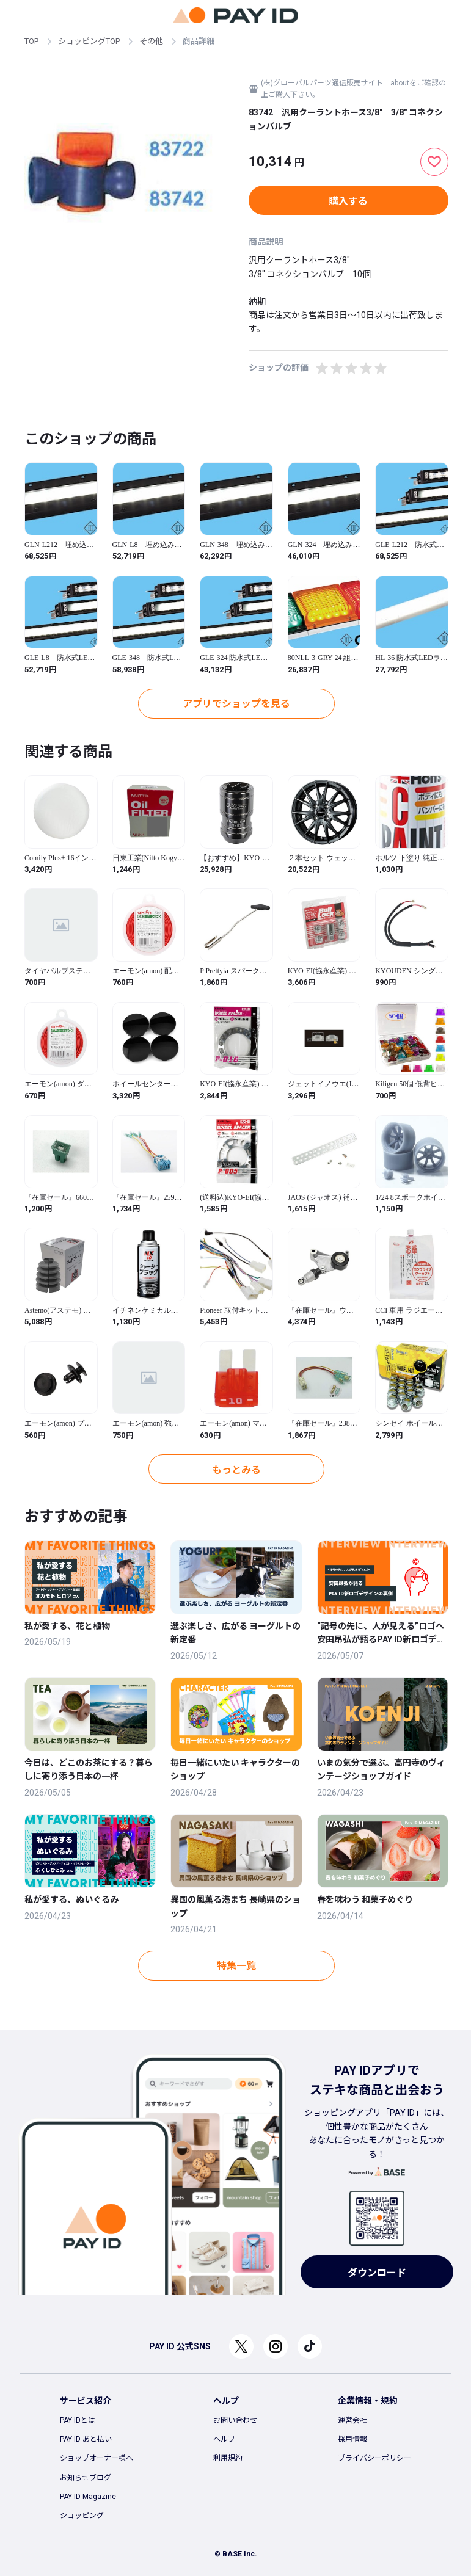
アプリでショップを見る (236, 703)
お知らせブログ (85, 2477)
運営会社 (352, 2420)
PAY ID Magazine (88, 2496)
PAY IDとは (77, 2420)
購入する (348, 201)
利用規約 (228, 2458)
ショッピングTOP (89, 41)
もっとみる (236, 1470)
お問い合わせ (235, 2420)
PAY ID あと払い (86, 2439)
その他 (151, 41)
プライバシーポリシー (374, 2458)
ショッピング (82, 2515)
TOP (31, 41)
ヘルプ (224, 2439)
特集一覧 (236, 1966)
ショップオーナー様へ (96, 2458)
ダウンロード (377, 2273)
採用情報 (352, 2439)
